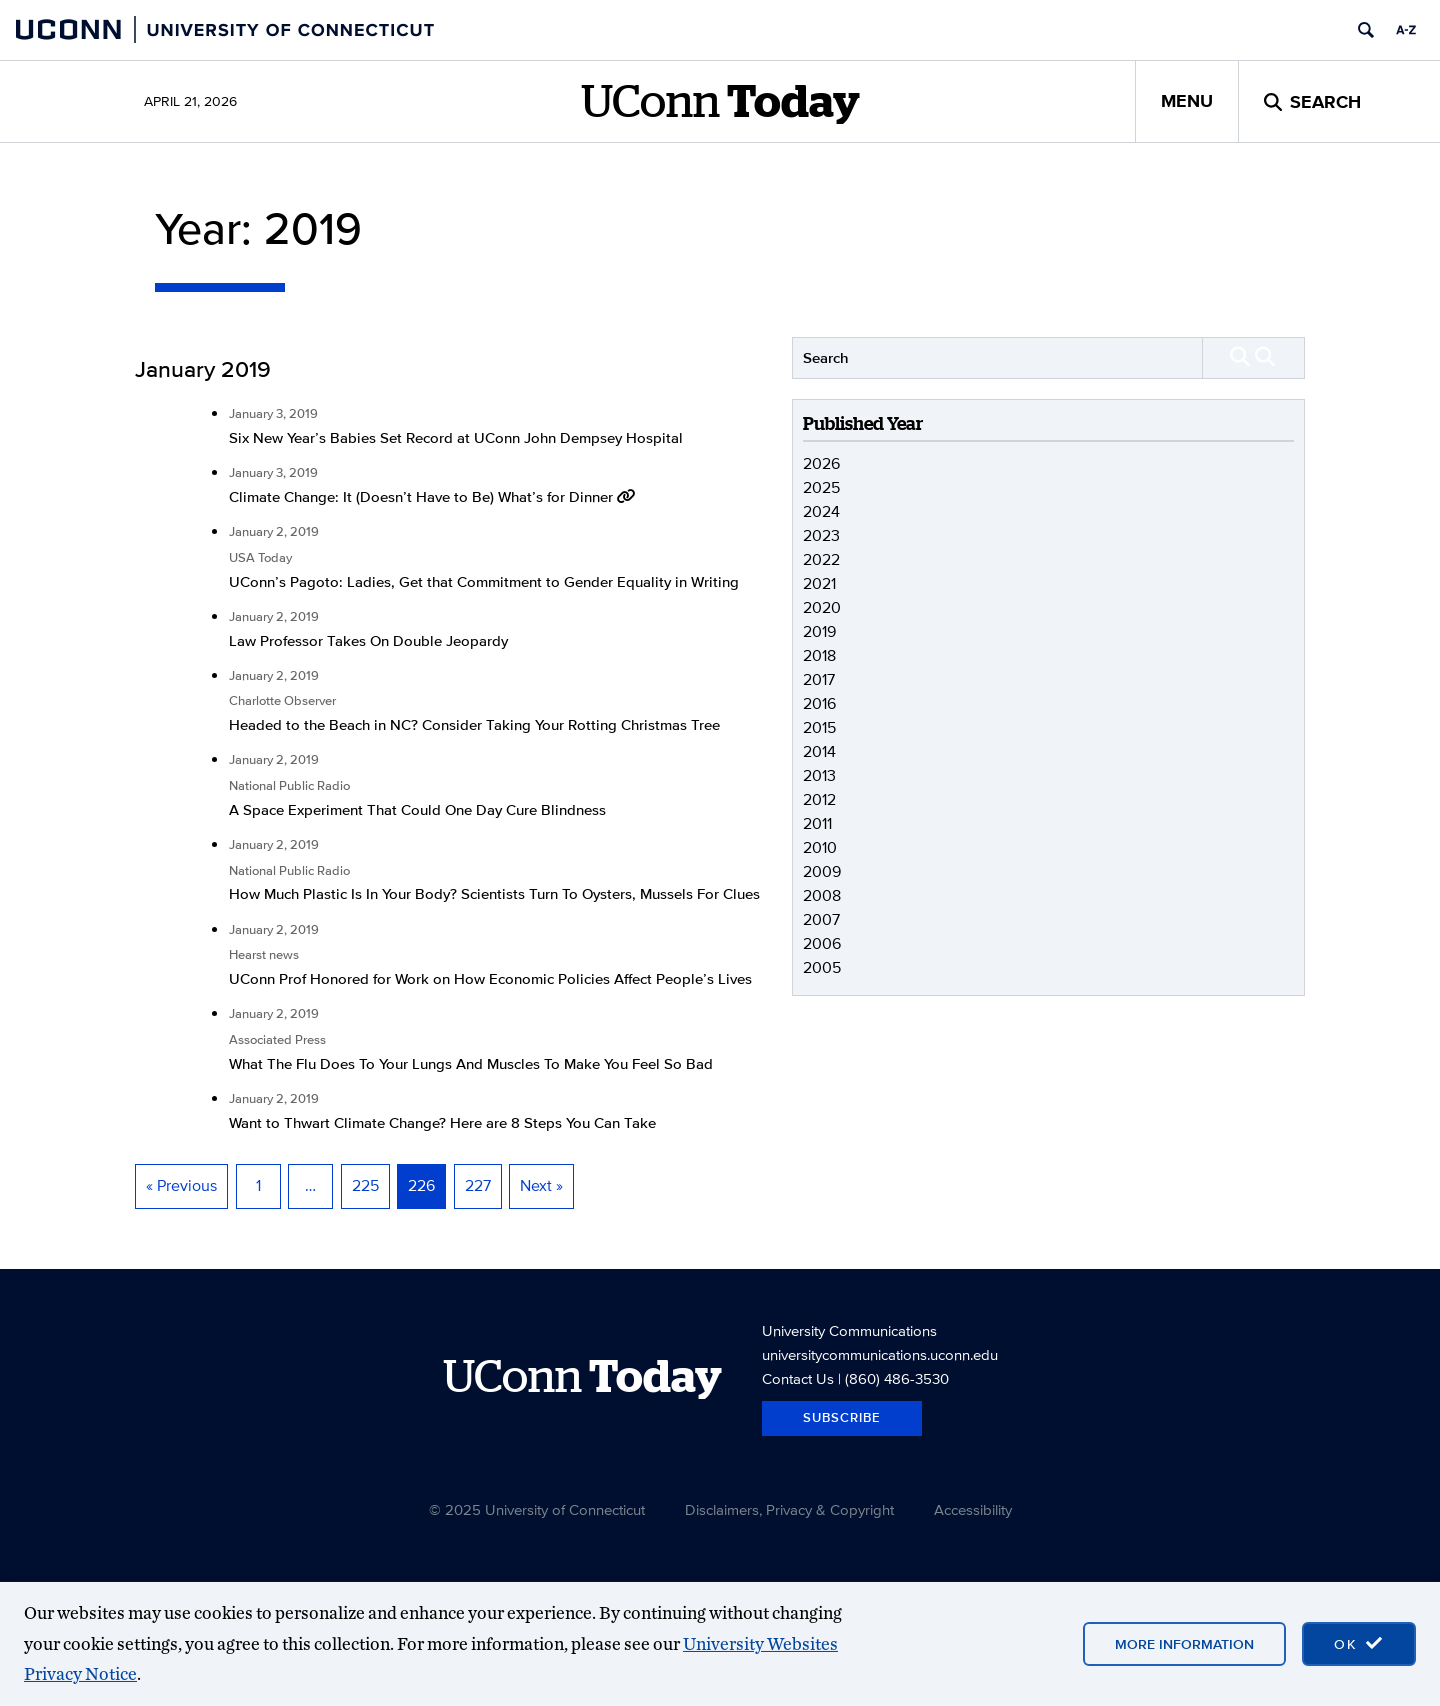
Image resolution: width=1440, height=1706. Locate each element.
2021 (819, 583)
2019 (819, 631)
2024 (821, 511)
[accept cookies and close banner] (1359, 1644)
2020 (822, 607)
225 (365, 1185)
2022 (821, 559)
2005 (822, 967)
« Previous (181, 1185)
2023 (821, 535)
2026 (821, 463)
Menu (1187, 101)
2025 (821, 487)
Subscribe (842, 1417)
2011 (817, 823)
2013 (819, 775)
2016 (819, 703)
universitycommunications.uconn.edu (880, 1354)
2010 (820, 847)
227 (478, 1185)
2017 (819, 679)
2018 (819, 655)
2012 (819, 799)
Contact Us (798, 1378)
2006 (822, 943)
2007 (821, 919)
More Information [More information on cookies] (1184, 1644)
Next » (541, 1185)
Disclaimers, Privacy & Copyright (789, 1509)
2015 (819, 727)
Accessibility (973, 1509)
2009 (822, 871)
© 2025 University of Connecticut (537, 1509)
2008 (822, 895)
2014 (819, 751)
